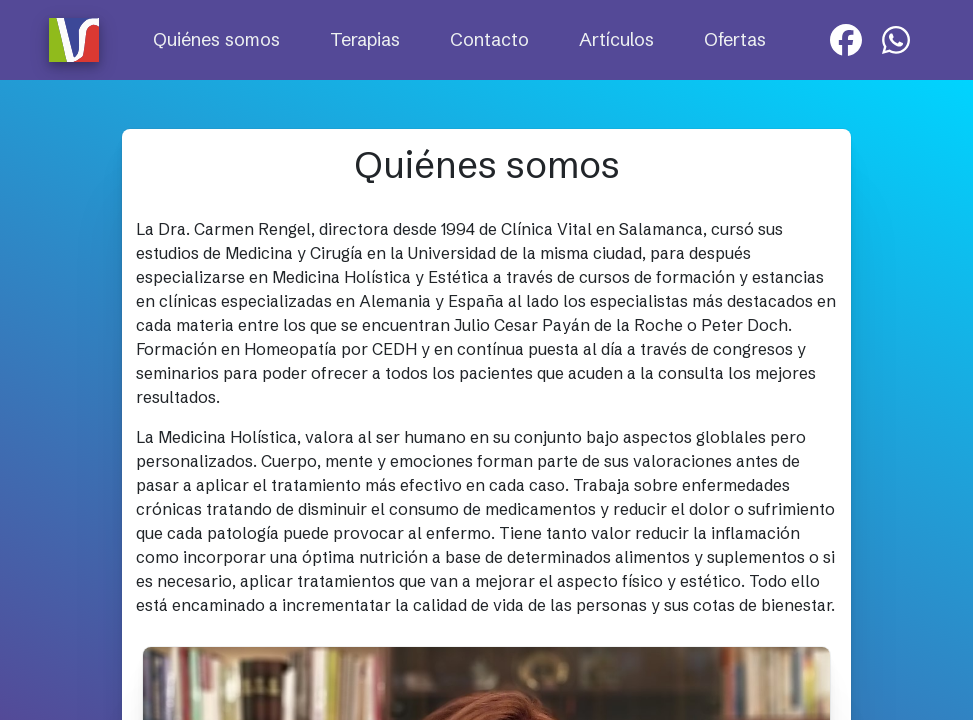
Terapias (365, 39)
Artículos (616, 39)
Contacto (489, 39)
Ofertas (735, 39)
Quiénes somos (216, 39)
